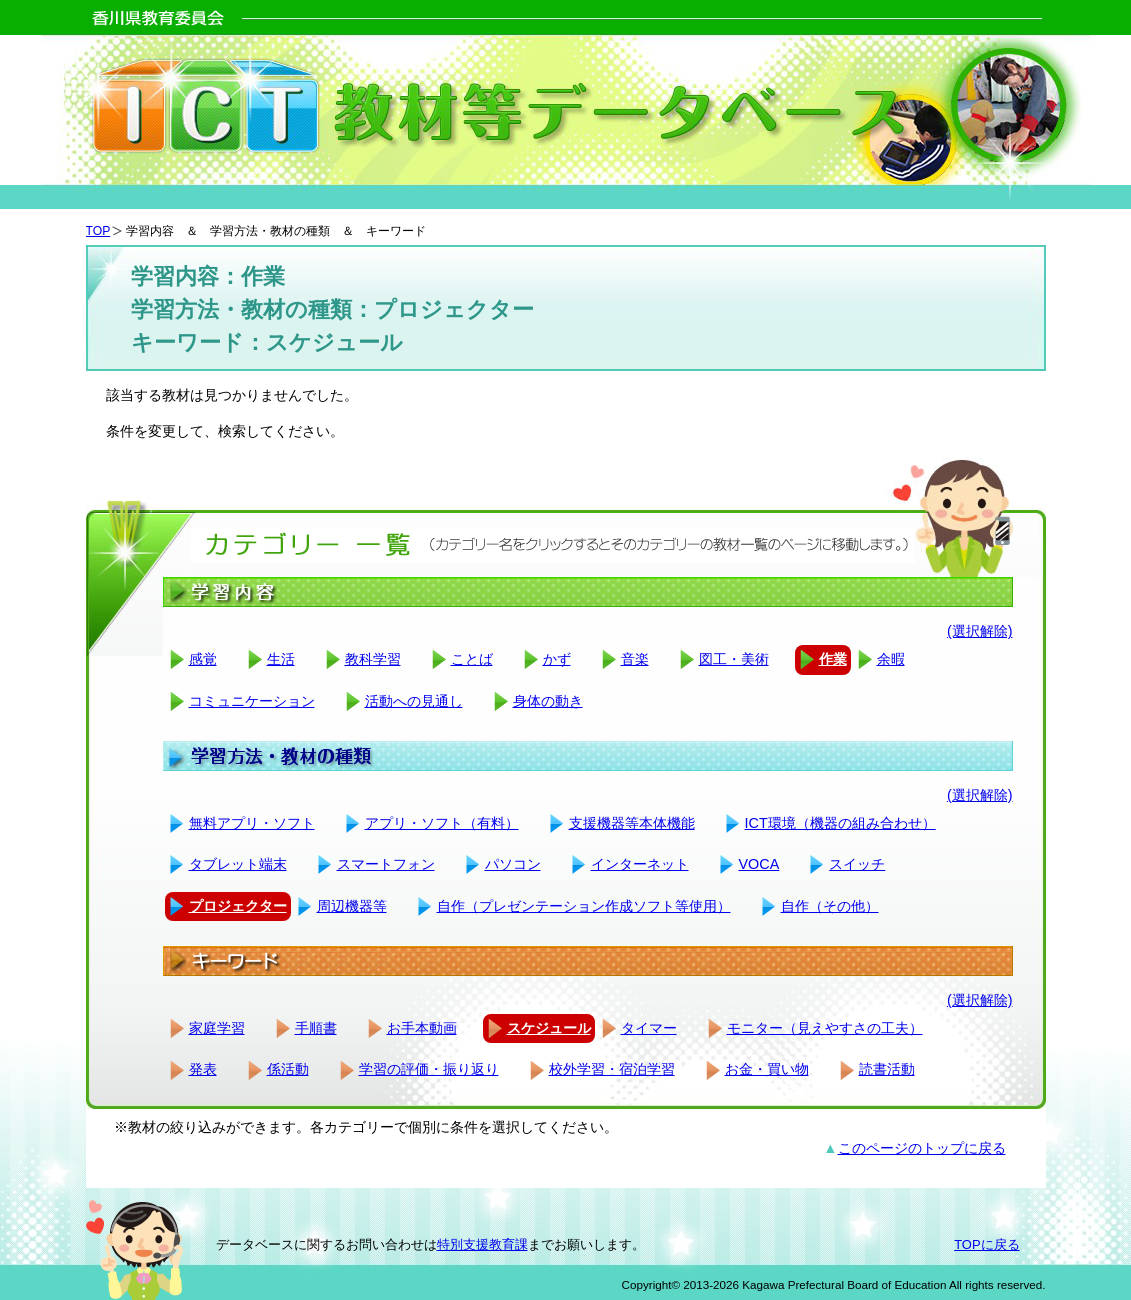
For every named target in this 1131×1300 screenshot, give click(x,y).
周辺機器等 (352, 906)
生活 (281, 659)
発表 (203, 1069)
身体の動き (548, 701)
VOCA (759, 864)
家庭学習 (217, 1028)
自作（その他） (830, 906)
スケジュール (549, 1028)
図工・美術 (734, 659)
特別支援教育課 (482, 1244)
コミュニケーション (252, 701)
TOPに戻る (986, 1244)
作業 (833, 659)
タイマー (649, 1028)
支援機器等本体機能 (632, 823)
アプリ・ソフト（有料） (442, 823)
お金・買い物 (767, 1069)
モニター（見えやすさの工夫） (825, 1028)
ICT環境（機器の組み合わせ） (840, 823)
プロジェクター (238, 906)
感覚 (203, 659)
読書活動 (887, 1069)
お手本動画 (422, 1028)
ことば (472, 659)
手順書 (316, 1028)
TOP (98, 231)
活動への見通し (414, 701)
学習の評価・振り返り (429, 1069)
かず (557, 659)
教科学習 (373, 659)
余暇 (891, 659)
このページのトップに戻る (922, 1148)
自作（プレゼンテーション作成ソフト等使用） (584, 906)
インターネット (640, 864)
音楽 (635, 659)
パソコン (513, 864)
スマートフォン (386, 864)
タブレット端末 (238, 864)
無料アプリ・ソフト (252, 823)
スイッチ (857, 864)
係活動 (288, 1069)
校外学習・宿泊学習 (612, 1069)
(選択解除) (980, 631)
